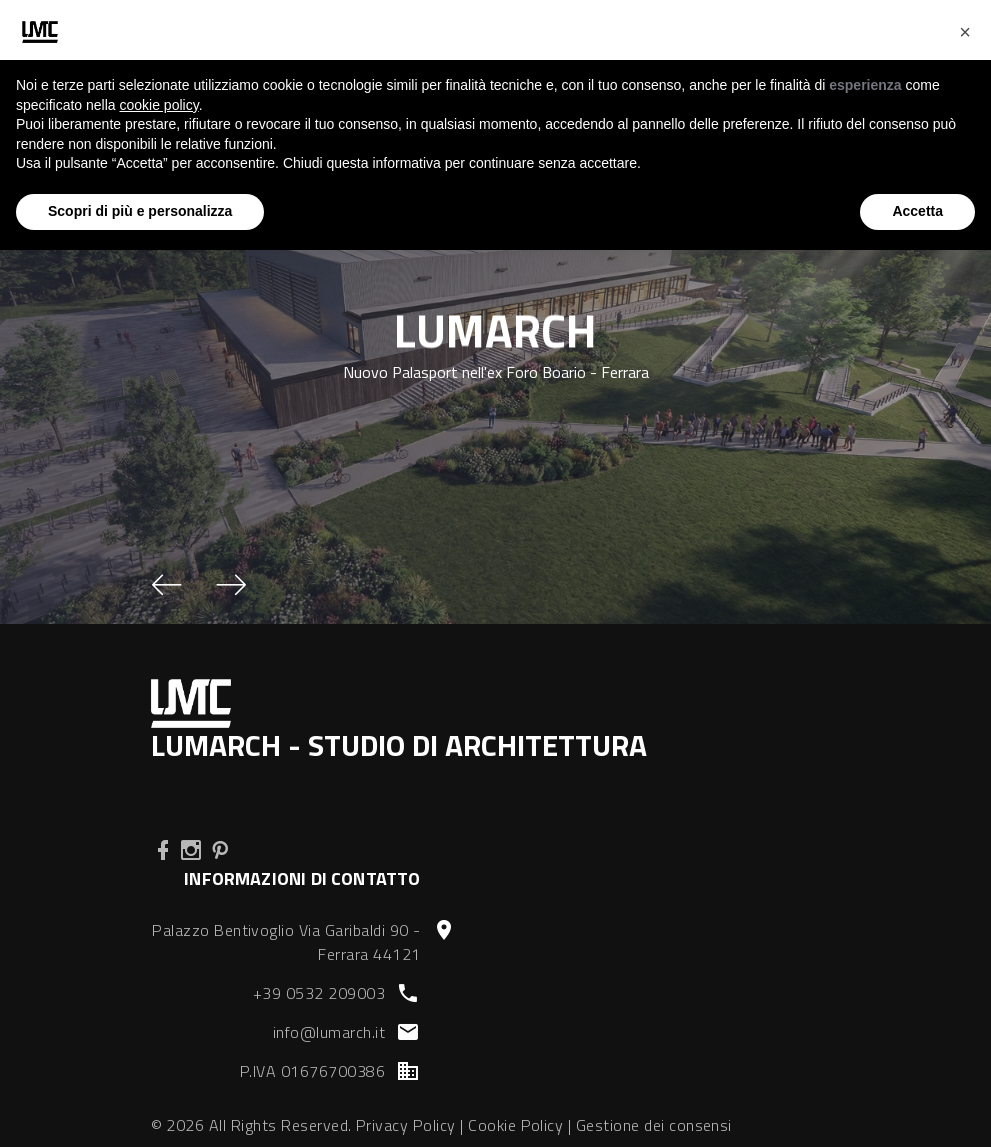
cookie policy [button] (159, 105)
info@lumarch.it (329, 1032)
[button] (167, 585)
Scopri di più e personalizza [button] (140, 211)
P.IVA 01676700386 (312, 1071)
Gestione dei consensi (654, 1125)
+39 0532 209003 (319, 993)
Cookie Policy (515, 1125)
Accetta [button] (917, 211)
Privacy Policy (406, 1125)
